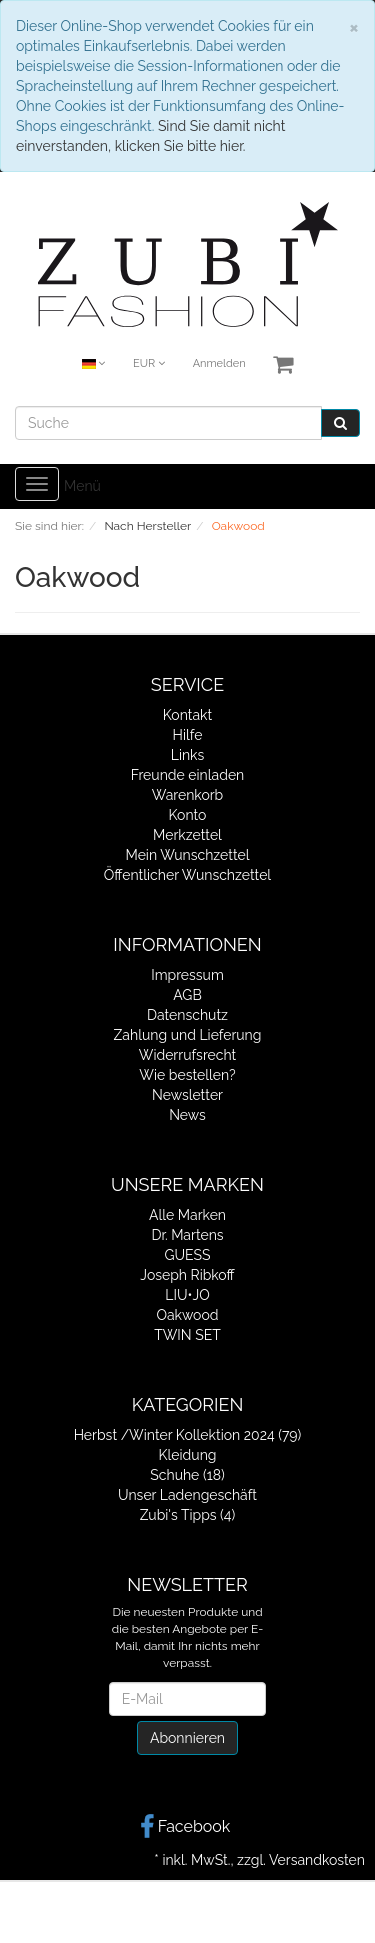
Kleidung (188, 1455)
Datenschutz (187, 1015)
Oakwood (187, 1315)
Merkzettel (187, 835)
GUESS (187, 1255)
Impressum (187, 975)
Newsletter (187, 1095)
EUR (149, 363)
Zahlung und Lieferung (188, 1035)
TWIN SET (187, 1335)
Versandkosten (317, 1860)
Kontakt (187, 715)
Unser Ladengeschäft (187, 1495)
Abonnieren (187, 1738)
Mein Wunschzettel (187, 855)
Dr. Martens (187, 1235)
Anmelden (219, 363)
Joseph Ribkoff (187, 1275)
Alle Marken (187, 1215)
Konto (188, 815)
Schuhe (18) (187, 1475)
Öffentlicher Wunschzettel (187, 875)
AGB (187, 995)
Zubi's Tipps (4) (188, 1515)
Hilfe (188, 735)
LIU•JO (187, 1295)
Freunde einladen (188, 775)
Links (188, 755)
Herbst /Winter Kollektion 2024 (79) (188, 1435)
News (187, 1115)
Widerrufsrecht (188, 1055)
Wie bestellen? (187, 1075)
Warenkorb (188, 795)
